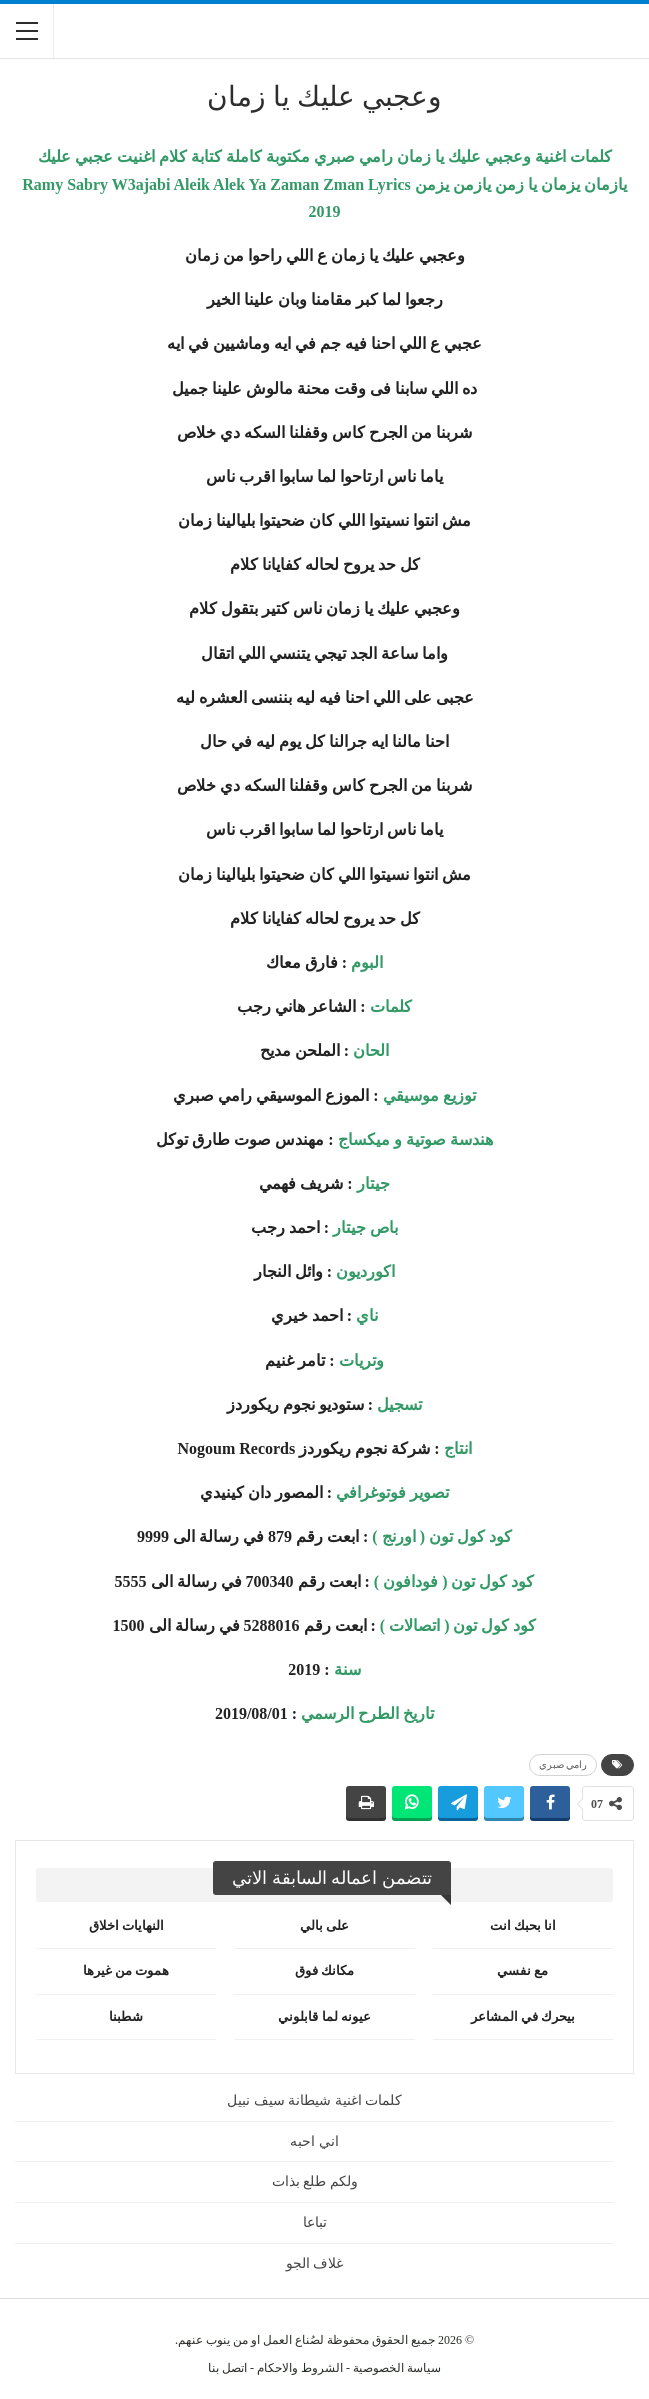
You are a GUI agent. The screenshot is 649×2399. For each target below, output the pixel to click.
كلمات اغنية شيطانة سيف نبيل (314, 2100)
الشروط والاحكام (300, 2368)
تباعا (315, 2222)
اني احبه (314, 2141)
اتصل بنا (227, 2368)
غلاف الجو (315, 2263)
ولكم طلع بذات (315, 2181)
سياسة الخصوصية (397, 2368)
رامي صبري (563, 1764)
